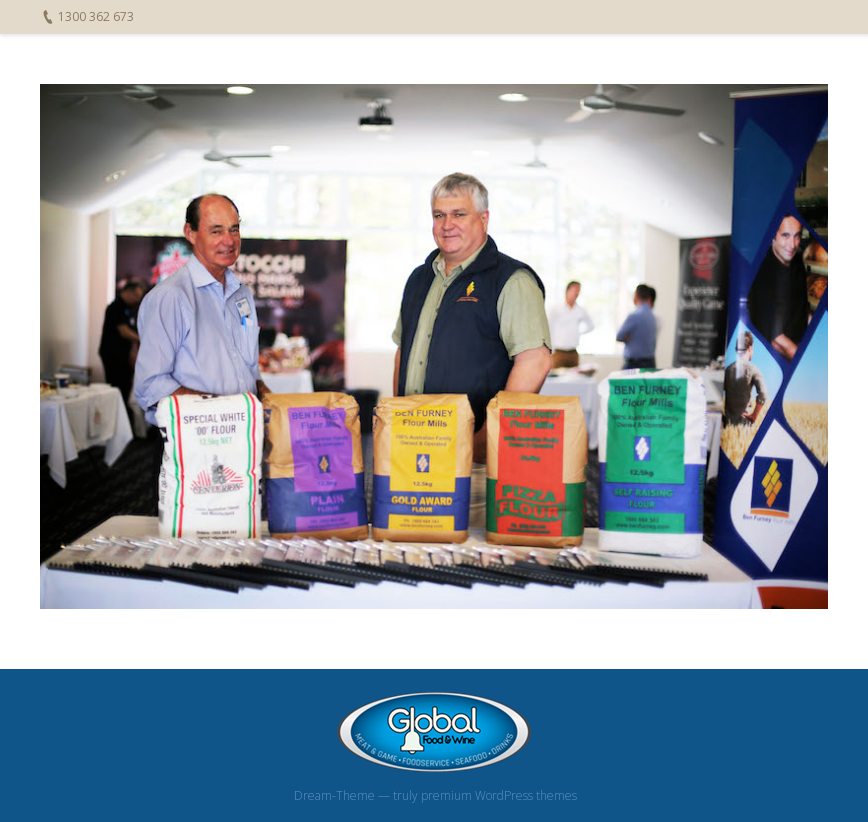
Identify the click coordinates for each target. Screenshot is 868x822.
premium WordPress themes (499, 795)
